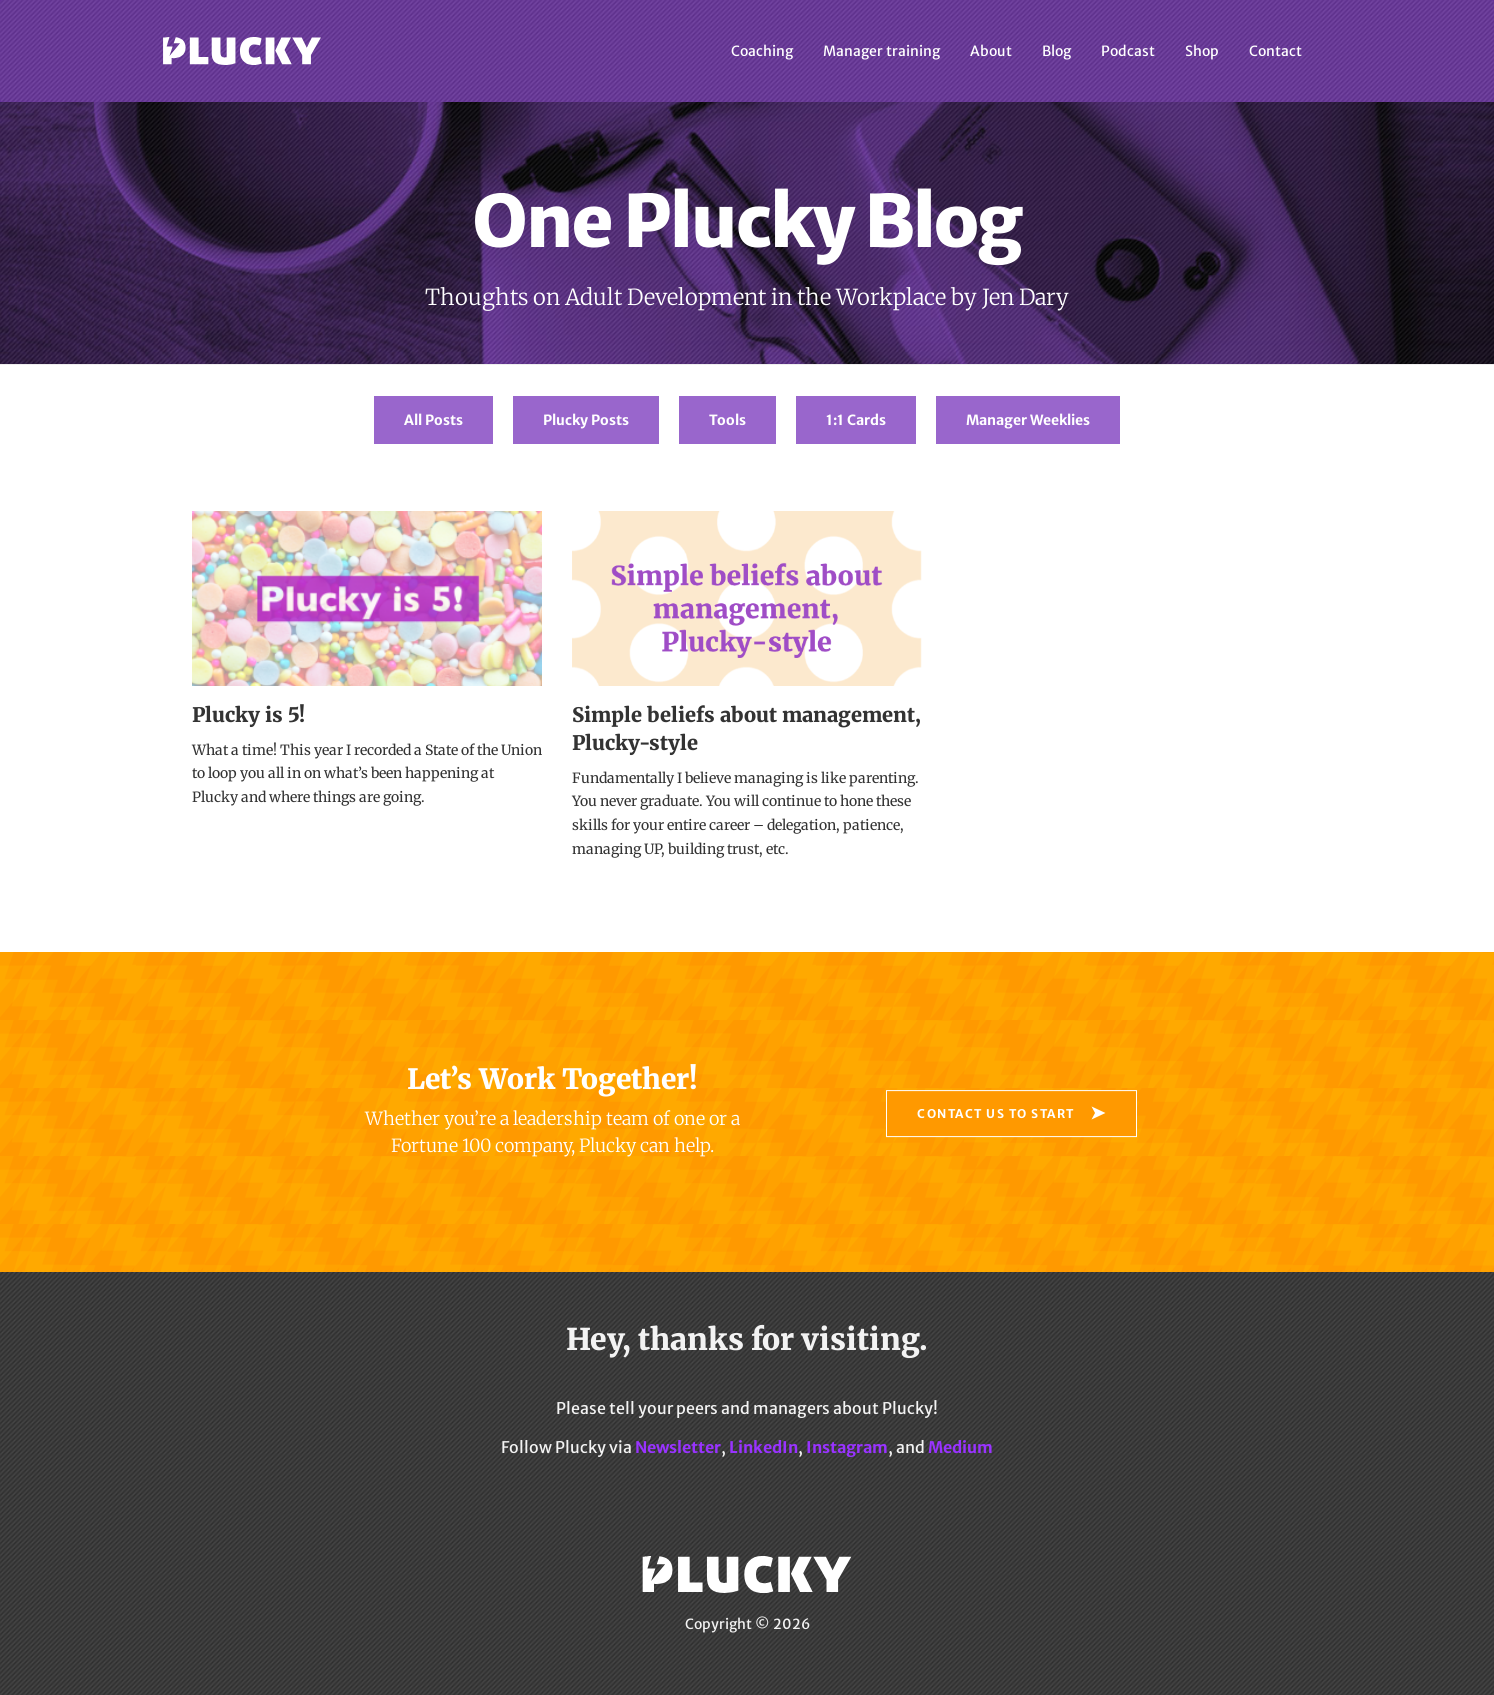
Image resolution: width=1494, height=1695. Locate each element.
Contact (1275, 51)
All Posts (433, 420)
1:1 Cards (856, 420)
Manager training (881, 51)
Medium (960, 1447)
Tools (727, 420)
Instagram (847, 1447)
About (991, 51)
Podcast (1128, 51)
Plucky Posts (586, 420)
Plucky (242, 51)
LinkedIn (763, 1447)
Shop (1202, 51)
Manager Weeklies (1028, 420)
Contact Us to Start (996, 1113)
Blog (1056, 51)
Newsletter (678, 1447)
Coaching (762, 51)
